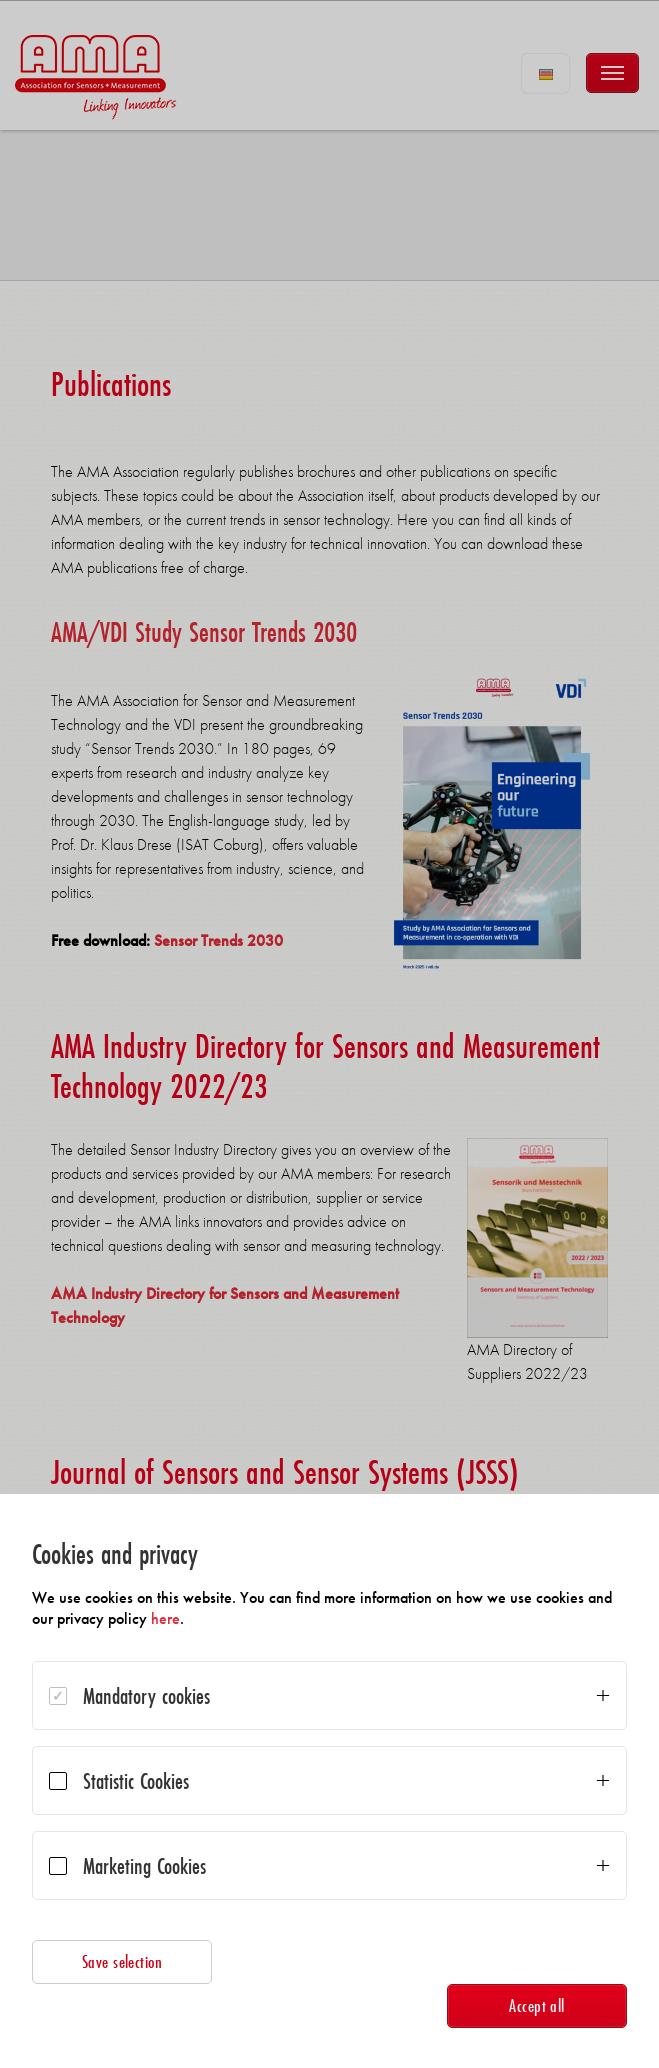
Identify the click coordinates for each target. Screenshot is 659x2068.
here (165, 1618)
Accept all (537, 2005)
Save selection (122, 1961)
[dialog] (329, 1781)
